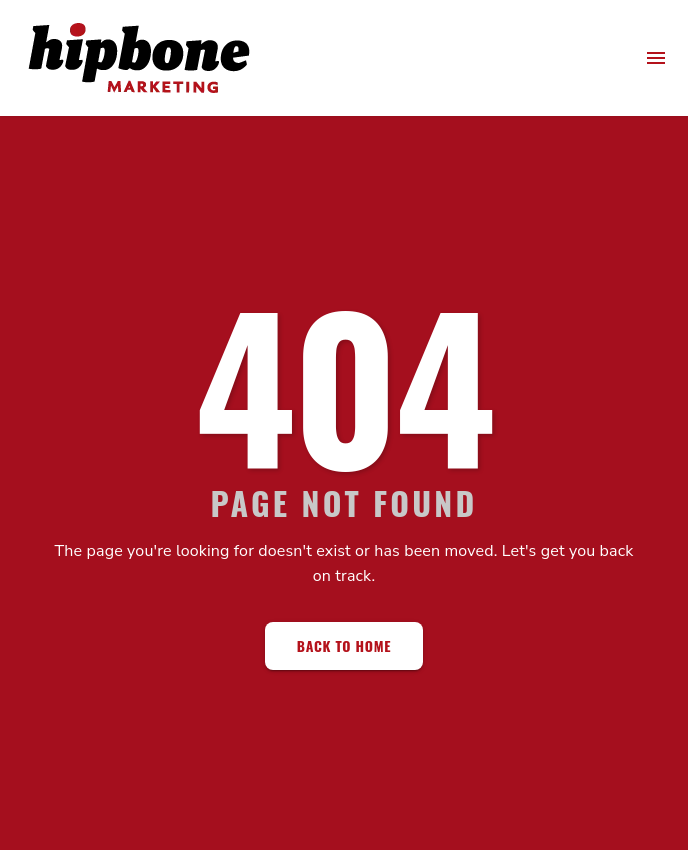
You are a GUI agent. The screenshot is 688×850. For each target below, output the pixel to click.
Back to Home (344, 645)
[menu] (656, 58)
